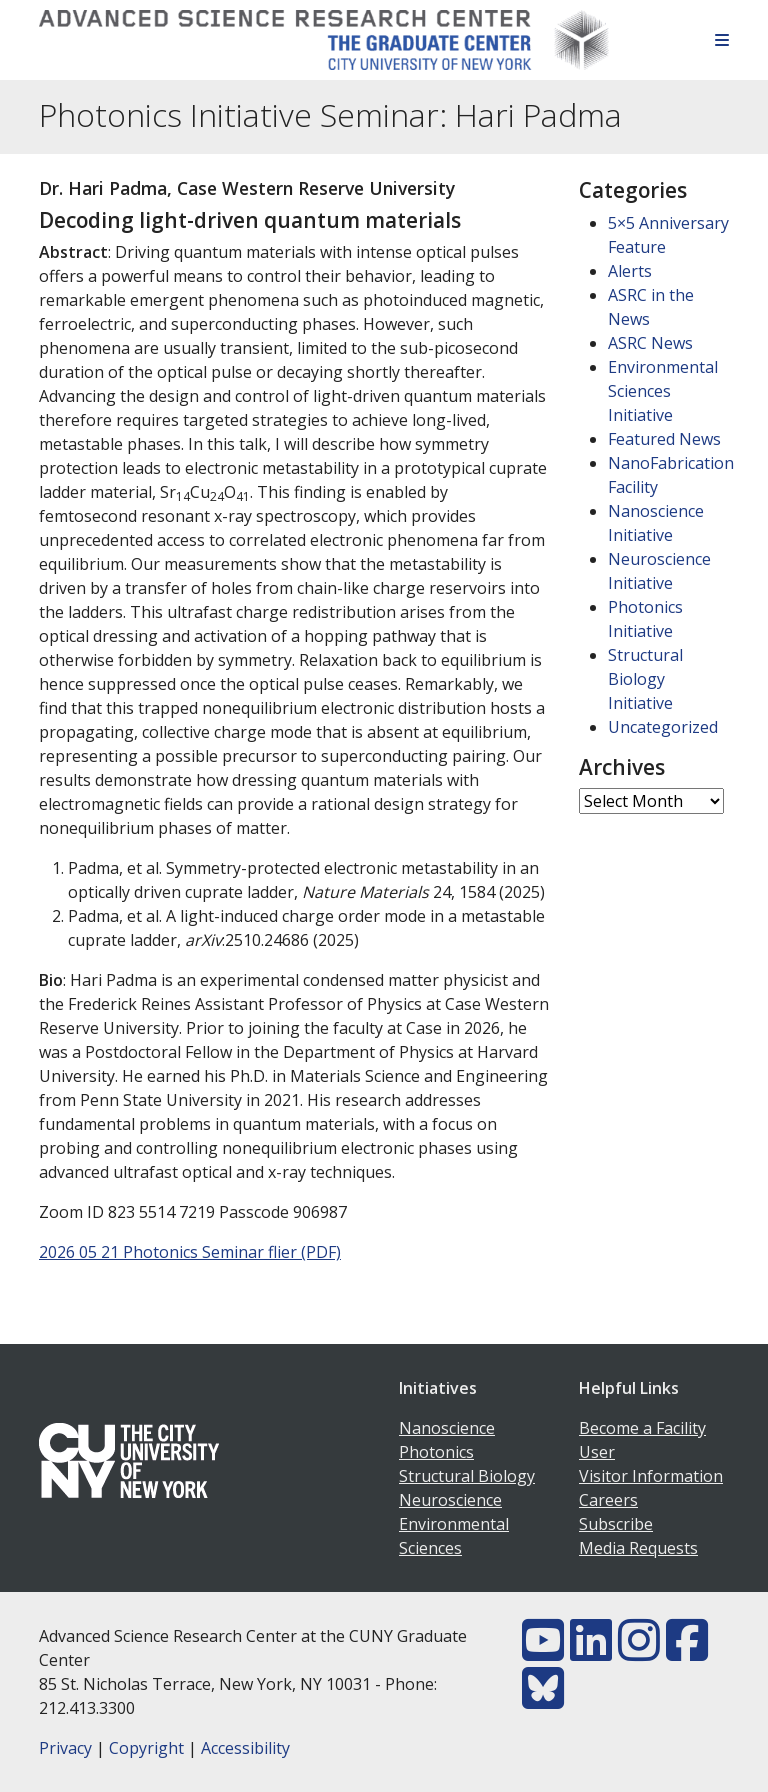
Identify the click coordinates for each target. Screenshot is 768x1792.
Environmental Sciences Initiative (663, 391)
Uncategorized (663, 727)
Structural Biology (467, 1476)
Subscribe (616, 1524)
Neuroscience (450, 1500)
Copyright (146, 1748)
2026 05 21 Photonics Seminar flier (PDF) (190, 1252)
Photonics (436, 1452)
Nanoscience (447, 1428)
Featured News (664, 439)
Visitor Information (651, 1476)
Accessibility (245, 1748)
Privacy (65, 1748)
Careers (608, 1500)
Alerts (630, 271)
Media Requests (638, 1548)
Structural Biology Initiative (645, 679)
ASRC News (650, 343)
